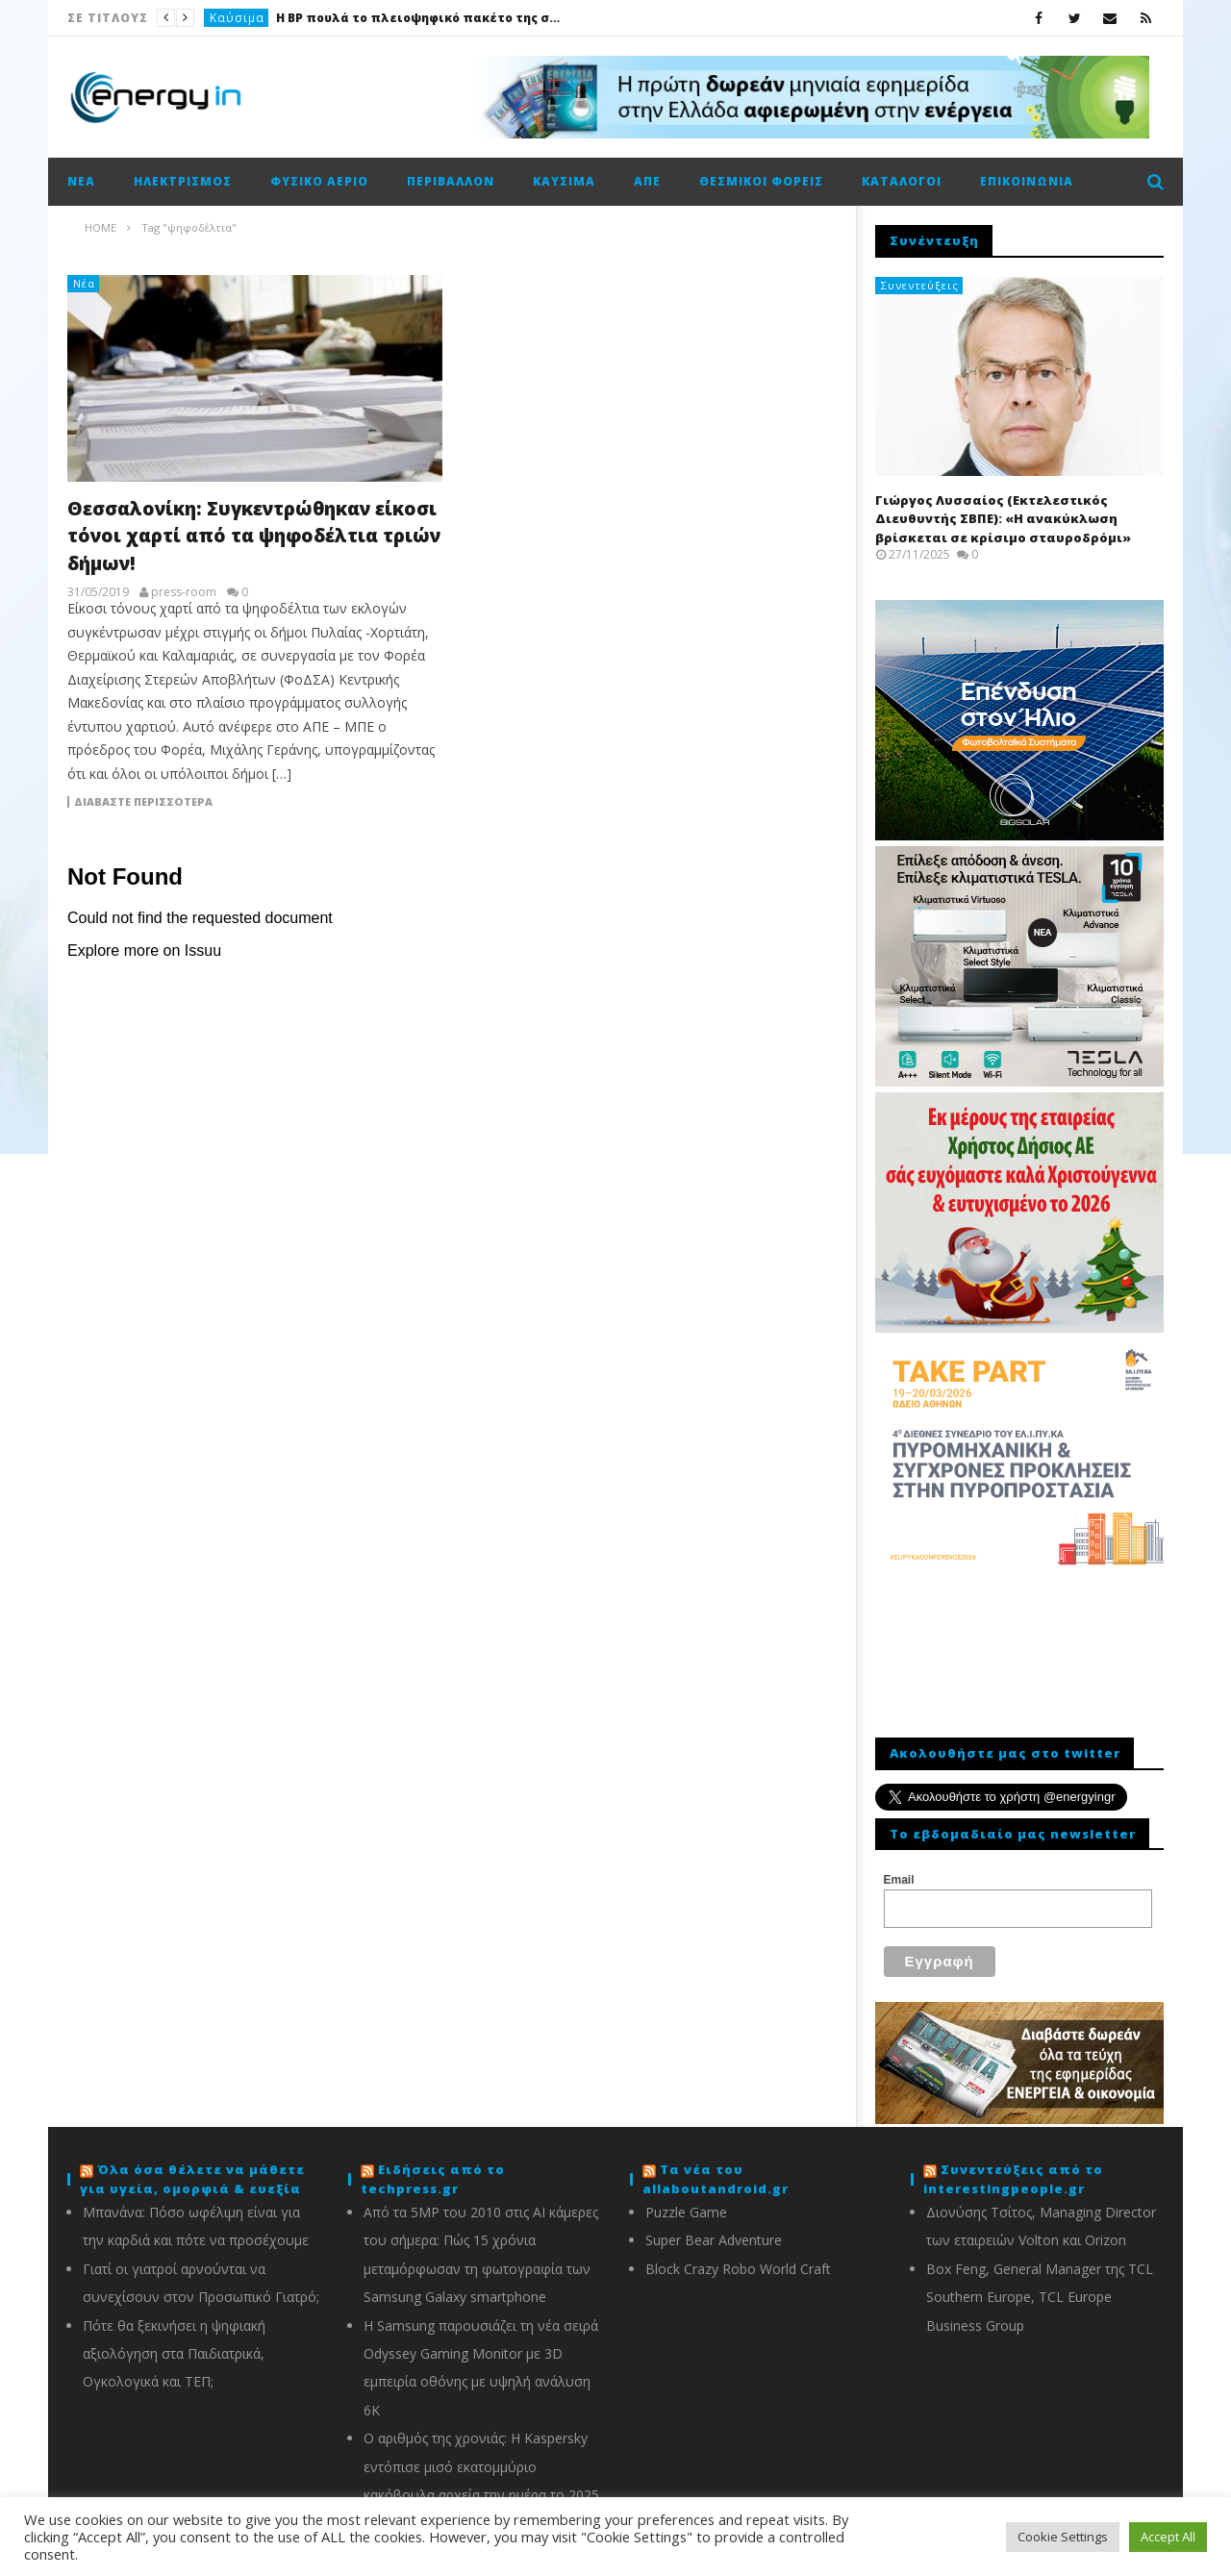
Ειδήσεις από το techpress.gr (433, 2167)
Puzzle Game (686, 2200)
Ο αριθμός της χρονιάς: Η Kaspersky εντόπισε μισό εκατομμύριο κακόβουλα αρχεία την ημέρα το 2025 (481, 2454)
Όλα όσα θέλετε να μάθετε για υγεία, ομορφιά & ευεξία (192, 2167)
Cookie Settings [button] (1062, 2536)
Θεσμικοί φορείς (761, 181)
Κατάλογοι (902, 181)
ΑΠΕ (647, 181)
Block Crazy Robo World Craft (738, 2257)
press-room (183, 592)
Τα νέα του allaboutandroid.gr (715, 2167)
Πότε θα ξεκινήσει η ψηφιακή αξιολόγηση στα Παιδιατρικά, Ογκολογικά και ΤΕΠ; (174, 2342)
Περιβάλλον (450, 181)
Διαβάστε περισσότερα (143, 802)
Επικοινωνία (1026, 181)
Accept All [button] (1168, 2536)
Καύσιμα (237, 18)
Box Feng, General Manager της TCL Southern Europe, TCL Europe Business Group (1039, 2285)
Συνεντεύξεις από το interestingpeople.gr (1013, 2167)
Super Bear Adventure (713, 2228)
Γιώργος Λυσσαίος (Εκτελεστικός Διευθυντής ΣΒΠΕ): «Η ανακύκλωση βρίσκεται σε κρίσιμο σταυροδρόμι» (1003, 518)
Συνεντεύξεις (920, 285)
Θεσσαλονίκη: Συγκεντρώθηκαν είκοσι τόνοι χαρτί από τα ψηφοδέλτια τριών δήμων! (253, 536)
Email (899, 1880)
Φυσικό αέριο (319, 181)
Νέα (81, 181)
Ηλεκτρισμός (183, 181)
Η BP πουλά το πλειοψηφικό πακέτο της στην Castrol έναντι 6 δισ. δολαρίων (420, 18)
